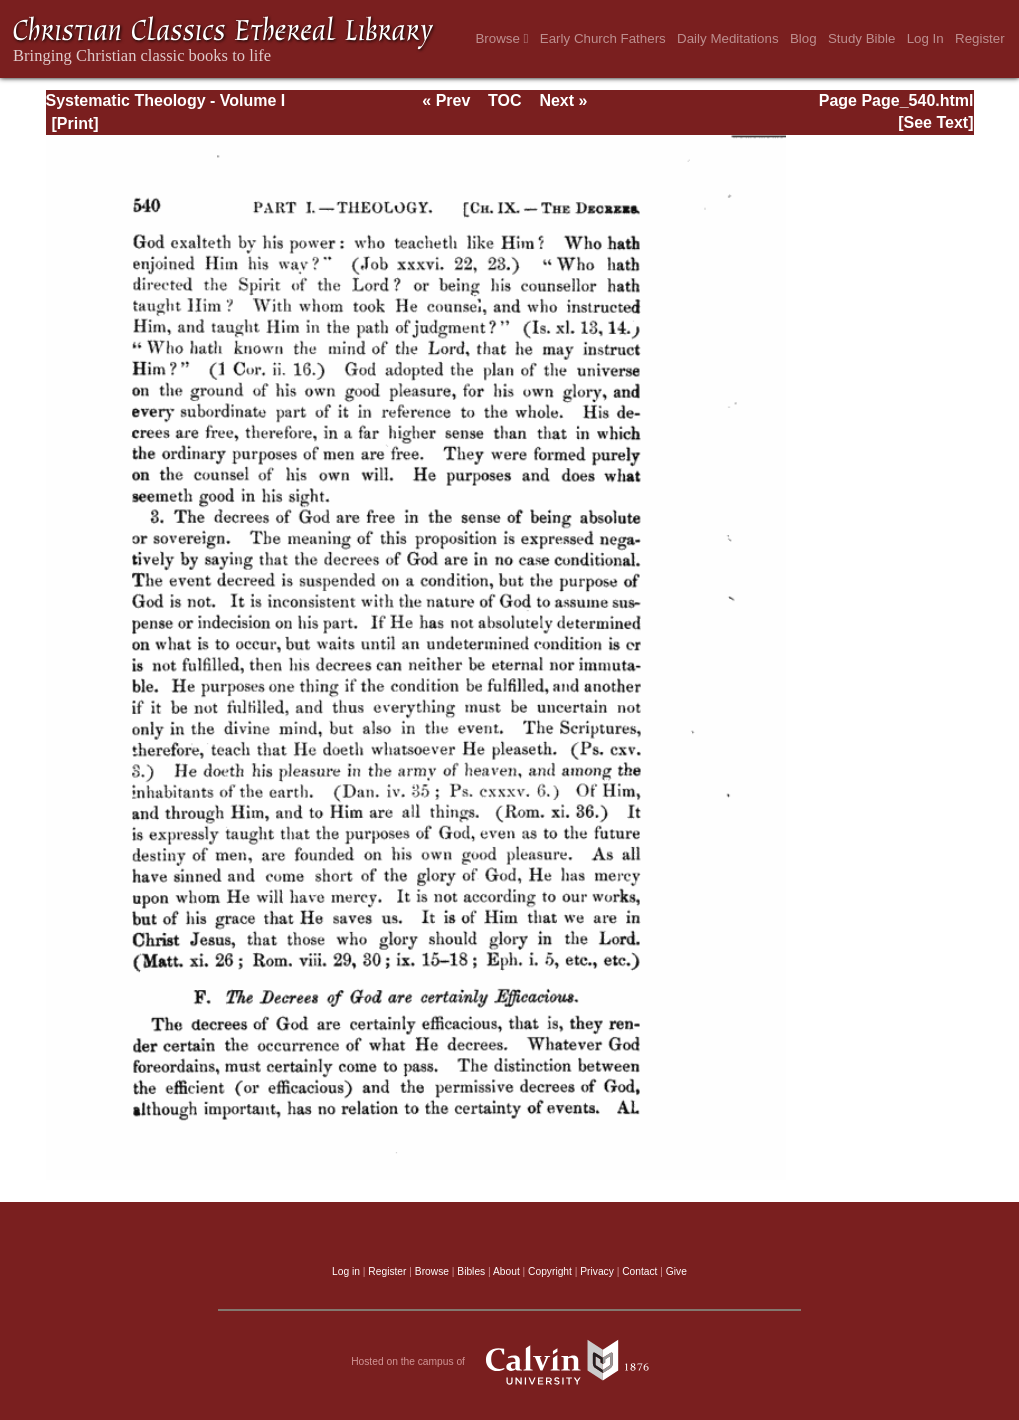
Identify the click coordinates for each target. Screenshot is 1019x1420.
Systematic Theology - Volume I (166, 100)
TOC (504, 100)
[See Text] (935, 122)
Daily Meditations (727, 38)
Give (676, 1271)
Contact (639, 1271)
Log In (925, 38)
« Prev (446, 100)
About (506, 1271)
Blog (803, 38)
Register (980, 38)
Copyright (550, 1271)
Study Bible (861, 38)
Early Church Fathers (603, 38)
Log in (346, 1271)
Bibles (471, 1271)
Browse (501, 38)
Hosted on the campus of (509, 1362)
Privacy (597, 1271)
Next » (563, 100)
